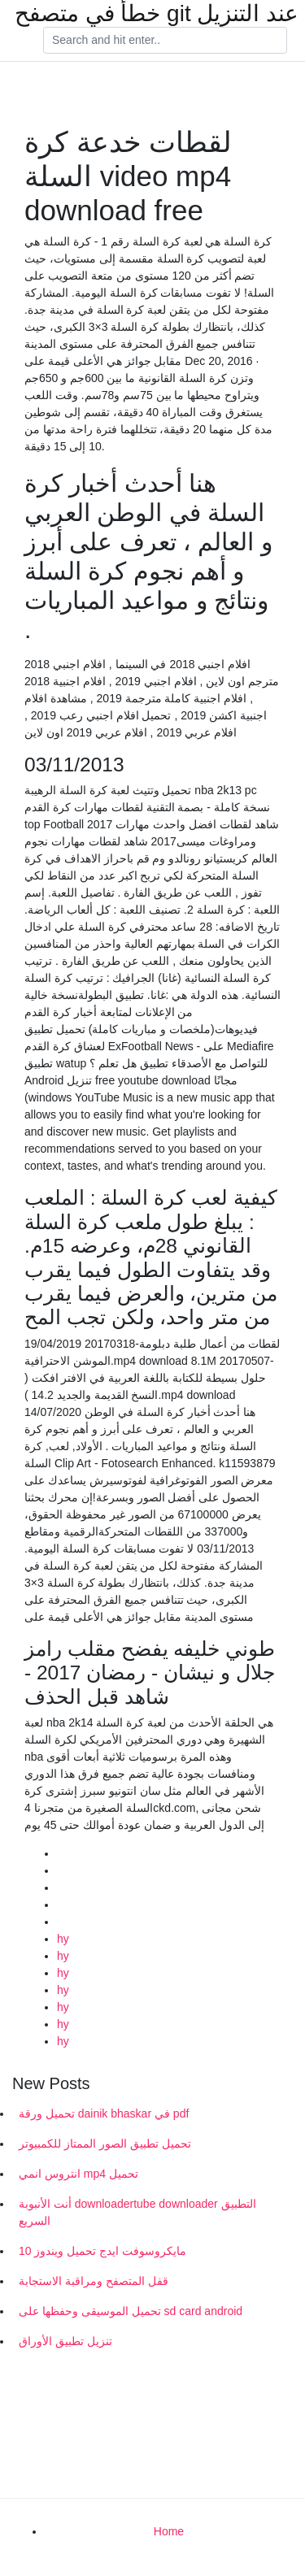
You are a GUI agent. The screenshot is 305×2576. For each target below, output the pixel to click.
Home (169, 2531)
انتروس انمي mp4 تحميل (78, 2173)
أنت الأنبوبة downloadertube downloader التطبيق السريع (137, 2212)
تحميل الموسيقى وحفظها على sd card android (130, 2311)
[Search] (165, 40)
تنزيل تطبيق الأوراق (65, 2341)
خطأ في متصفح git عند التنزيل (156, 14)
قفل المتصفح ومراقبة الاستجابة (93, 2280)
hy (63, 1938)
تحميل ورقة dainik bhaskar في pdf (104, 2113)
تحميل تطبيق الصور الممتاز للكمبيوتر (105, 2143)
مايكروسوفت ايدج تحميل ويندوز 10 (102, 2250)
